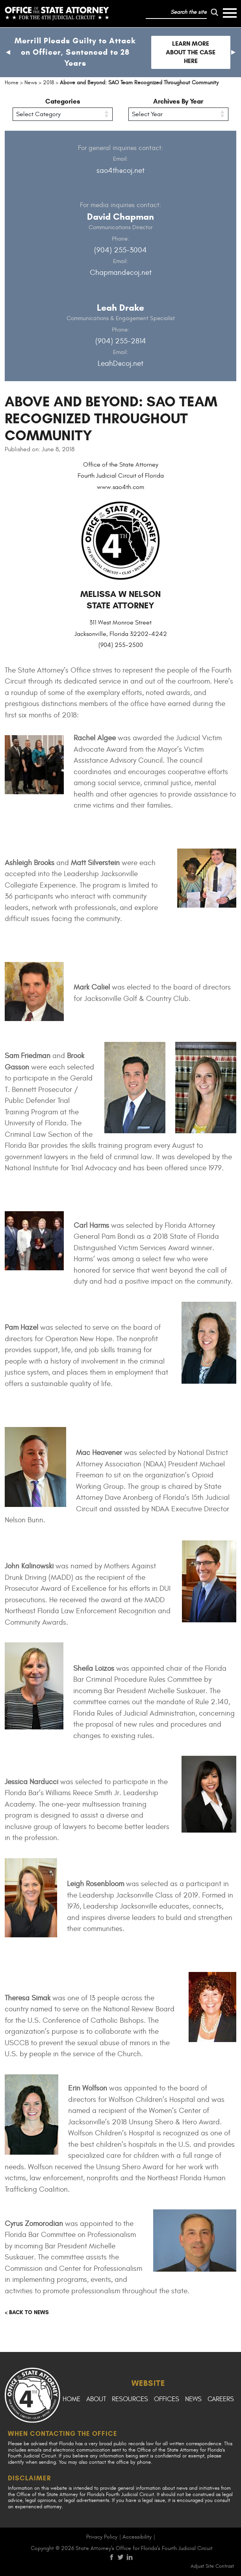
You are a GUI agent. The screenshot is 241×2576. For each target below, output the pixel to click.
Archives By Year (178, 101)
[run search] (215, 12)
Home (71, 2399)
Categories (62, 101)
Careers (221, 2399)
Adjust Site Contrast (212, 2566)
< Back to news (27, 2312)
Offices (166, 2399)
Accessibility (137, 2536)
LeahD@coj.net (120, 363)
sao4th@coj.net (120, 170)
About (96, 2399)
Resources (130, 2399)
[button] (8, 52)
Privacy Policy (101, 2536)
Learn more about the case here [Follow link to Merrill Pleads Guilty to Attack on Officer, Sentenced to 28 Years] (190, 52)
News (193, 2399)
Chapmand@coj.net (121, 272)
